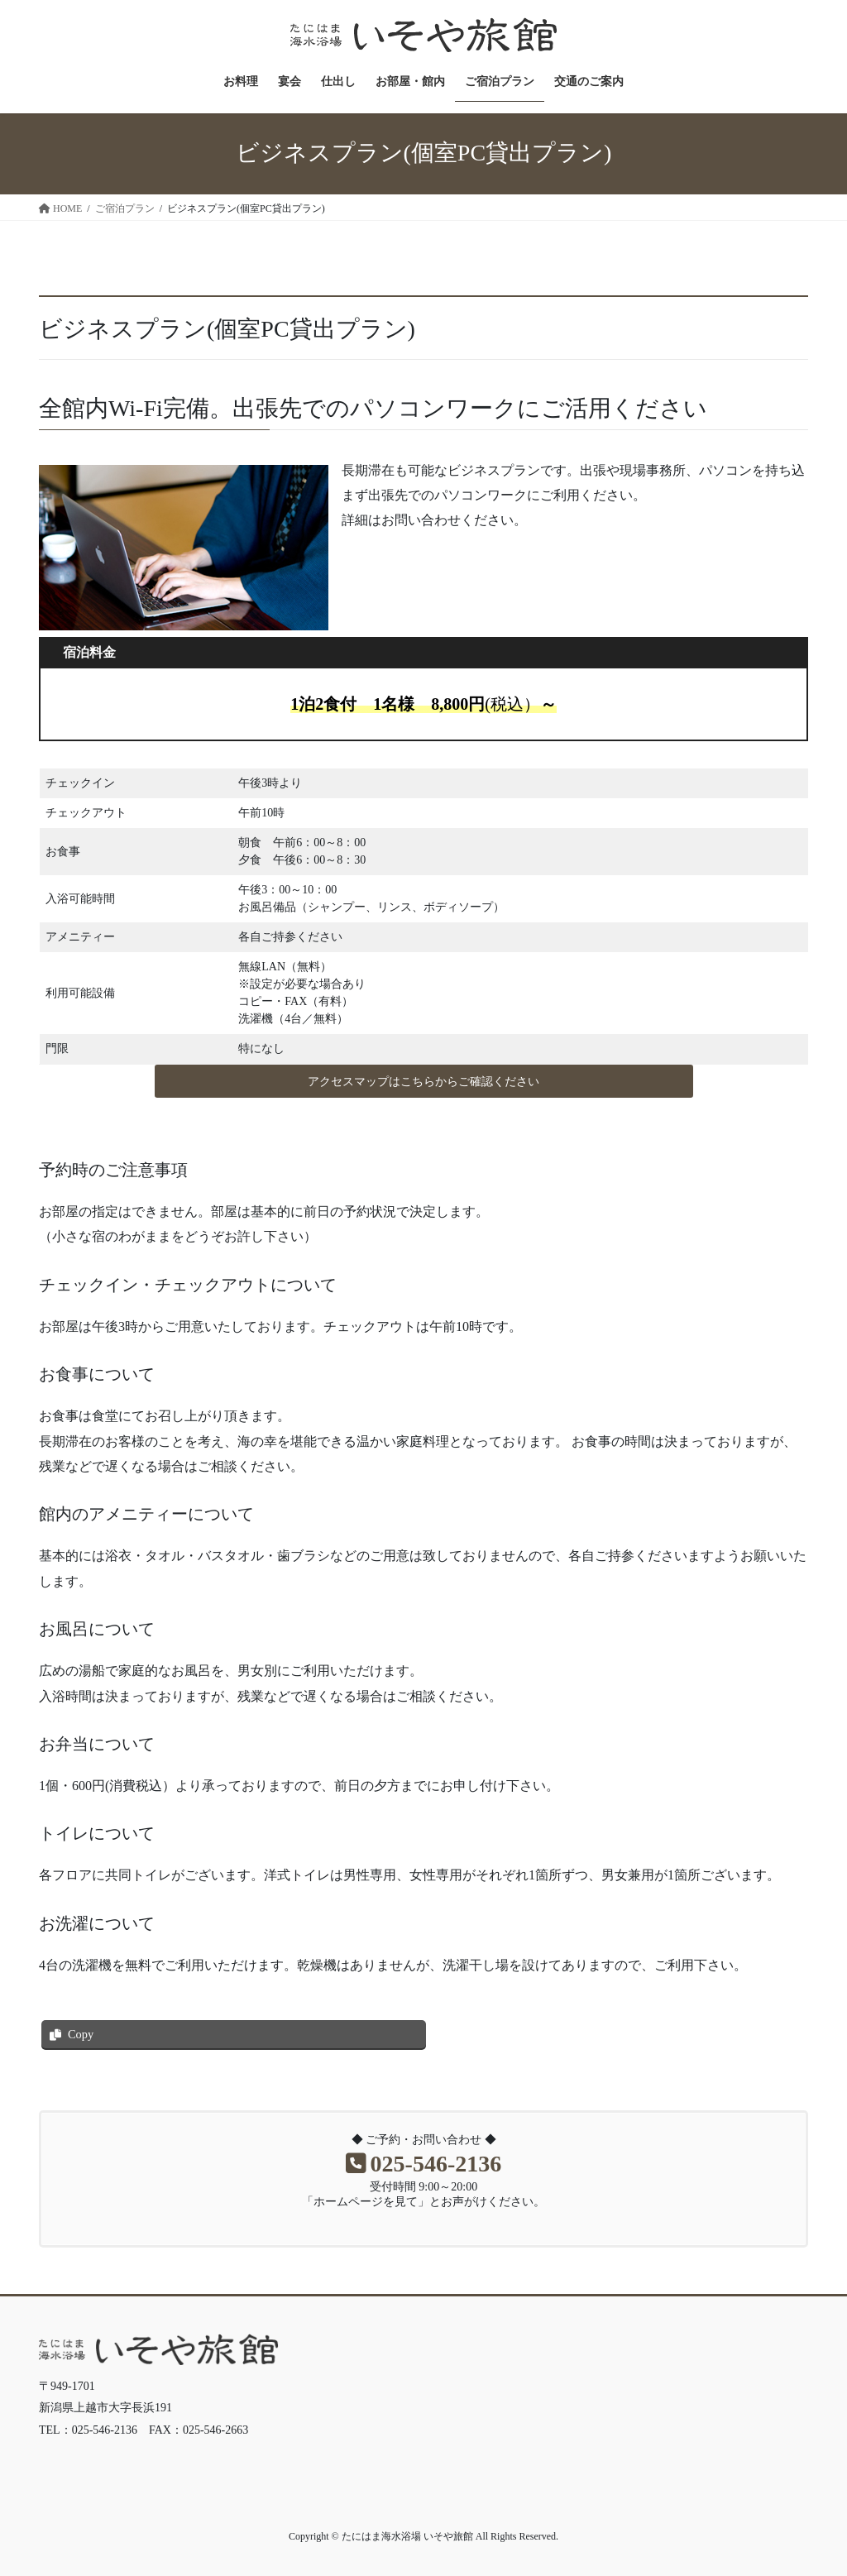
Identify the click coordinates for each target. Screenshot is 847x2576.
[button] (424, 1081)
